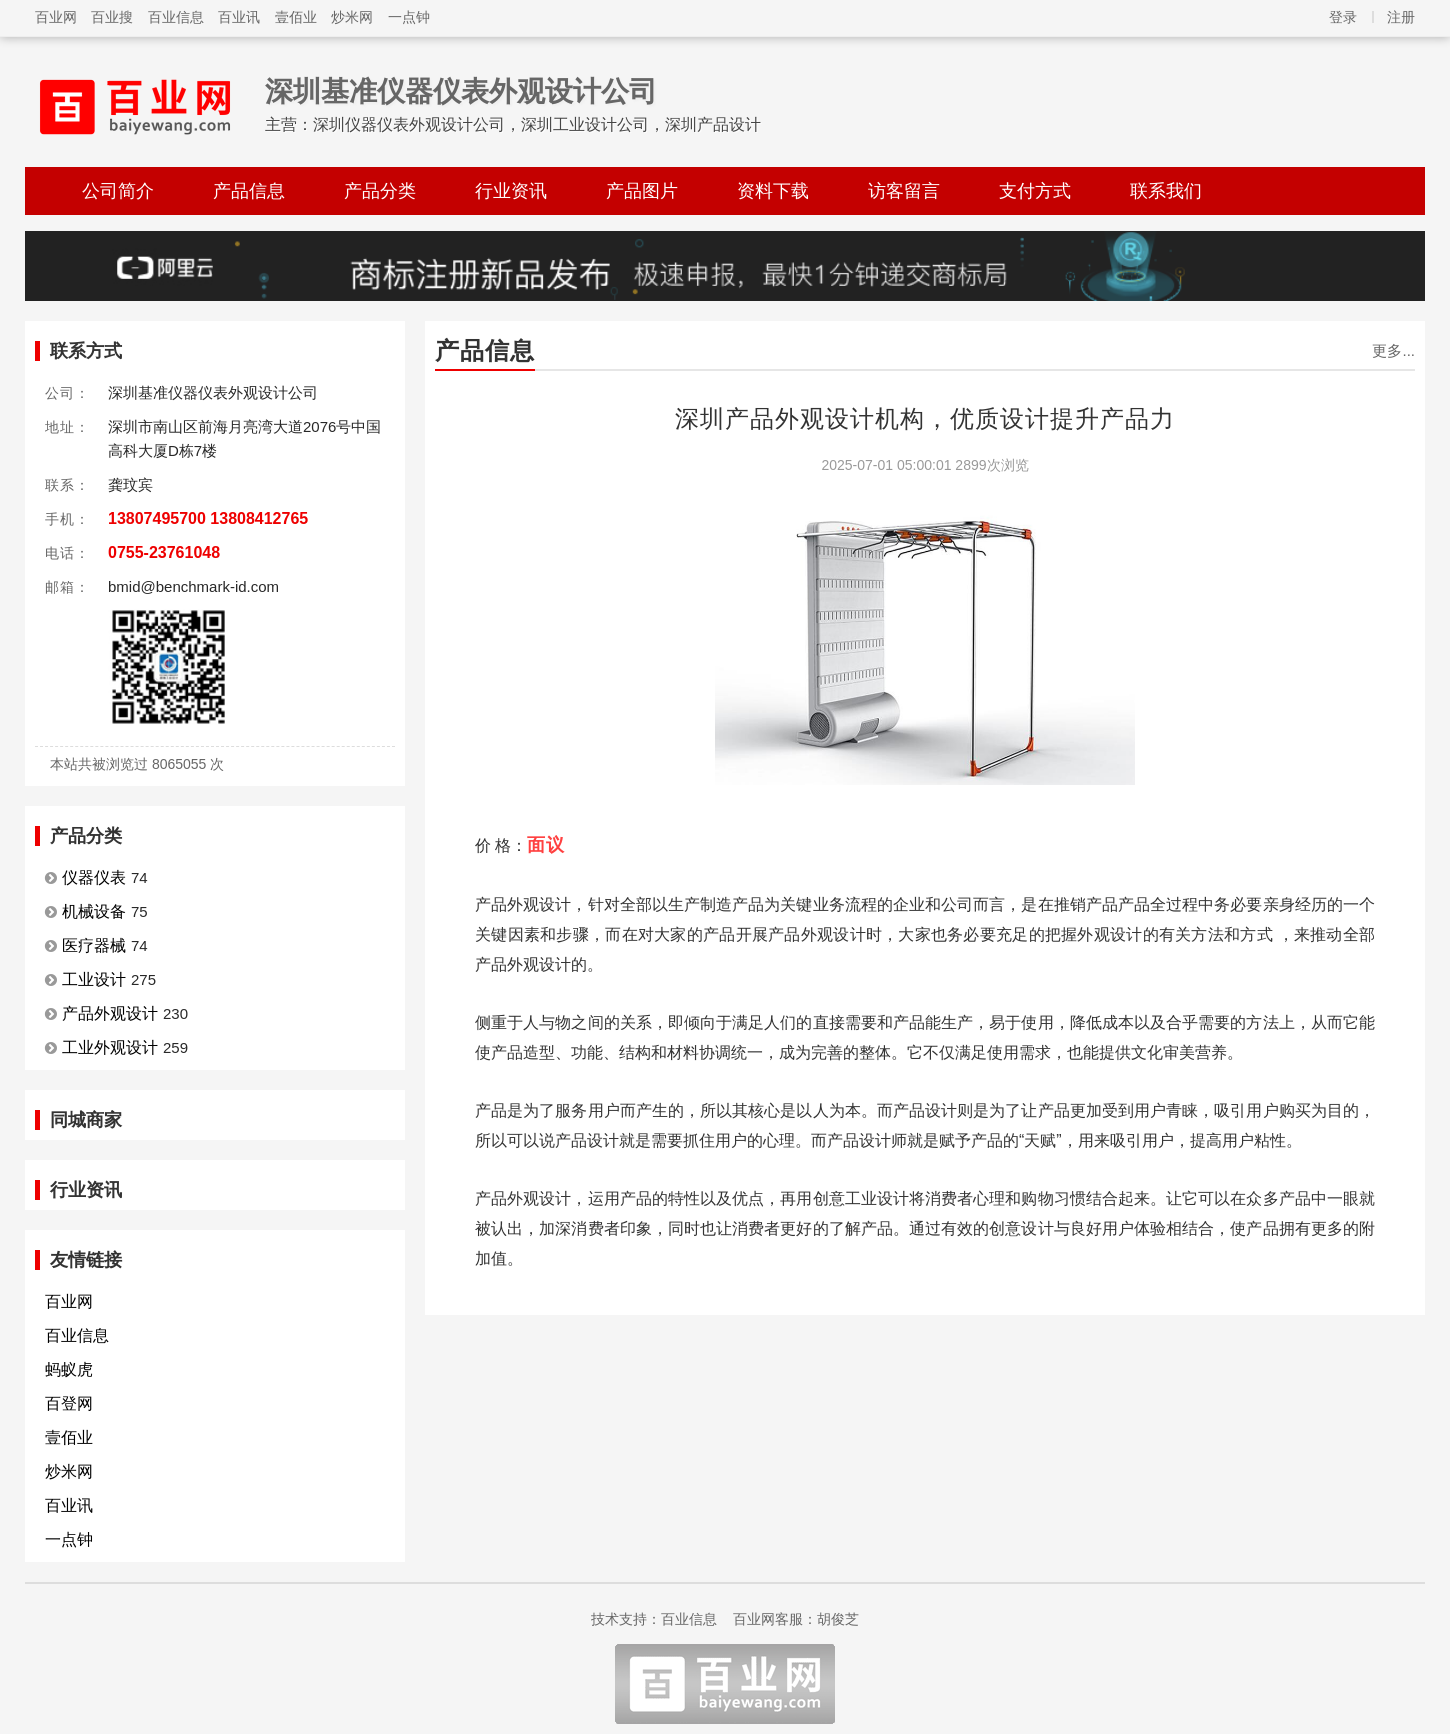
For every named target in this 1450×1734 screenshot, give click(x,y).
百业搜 (112, 17)
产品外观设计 (110, 1013)
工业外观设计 (110, 1047)
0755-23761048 (164, 552)
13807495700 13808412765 (208, 518)
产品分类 (380, 191)
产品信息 (249, 191)
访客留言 (904, 191)
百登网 (69, 1403)
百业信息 (176, 17)
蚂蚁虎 (69, 1369)
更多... (1393, 350)
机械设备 (94, 911)
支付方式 (1035, 191)
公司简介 (118, 191)
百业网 (56, 17)
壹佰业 (296, 17)
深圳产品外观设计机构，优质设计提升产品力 (925, 418)
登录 (1343, 17)
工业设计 (94, 979)
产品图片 (642, 191)
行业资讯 (511, 191)
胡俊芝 (838, 1619)
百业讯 (239, 17)
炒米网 (352, 17)
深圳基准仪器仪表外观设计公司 (461, 91)
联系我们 (1166, 191)
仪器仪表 (94, 877)
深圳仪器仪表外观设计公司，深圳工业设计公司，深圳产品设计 (537, 124)
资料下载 (773, 191)
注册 (1401, 17)
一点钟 (409, 17)
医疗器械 (94, 945)
